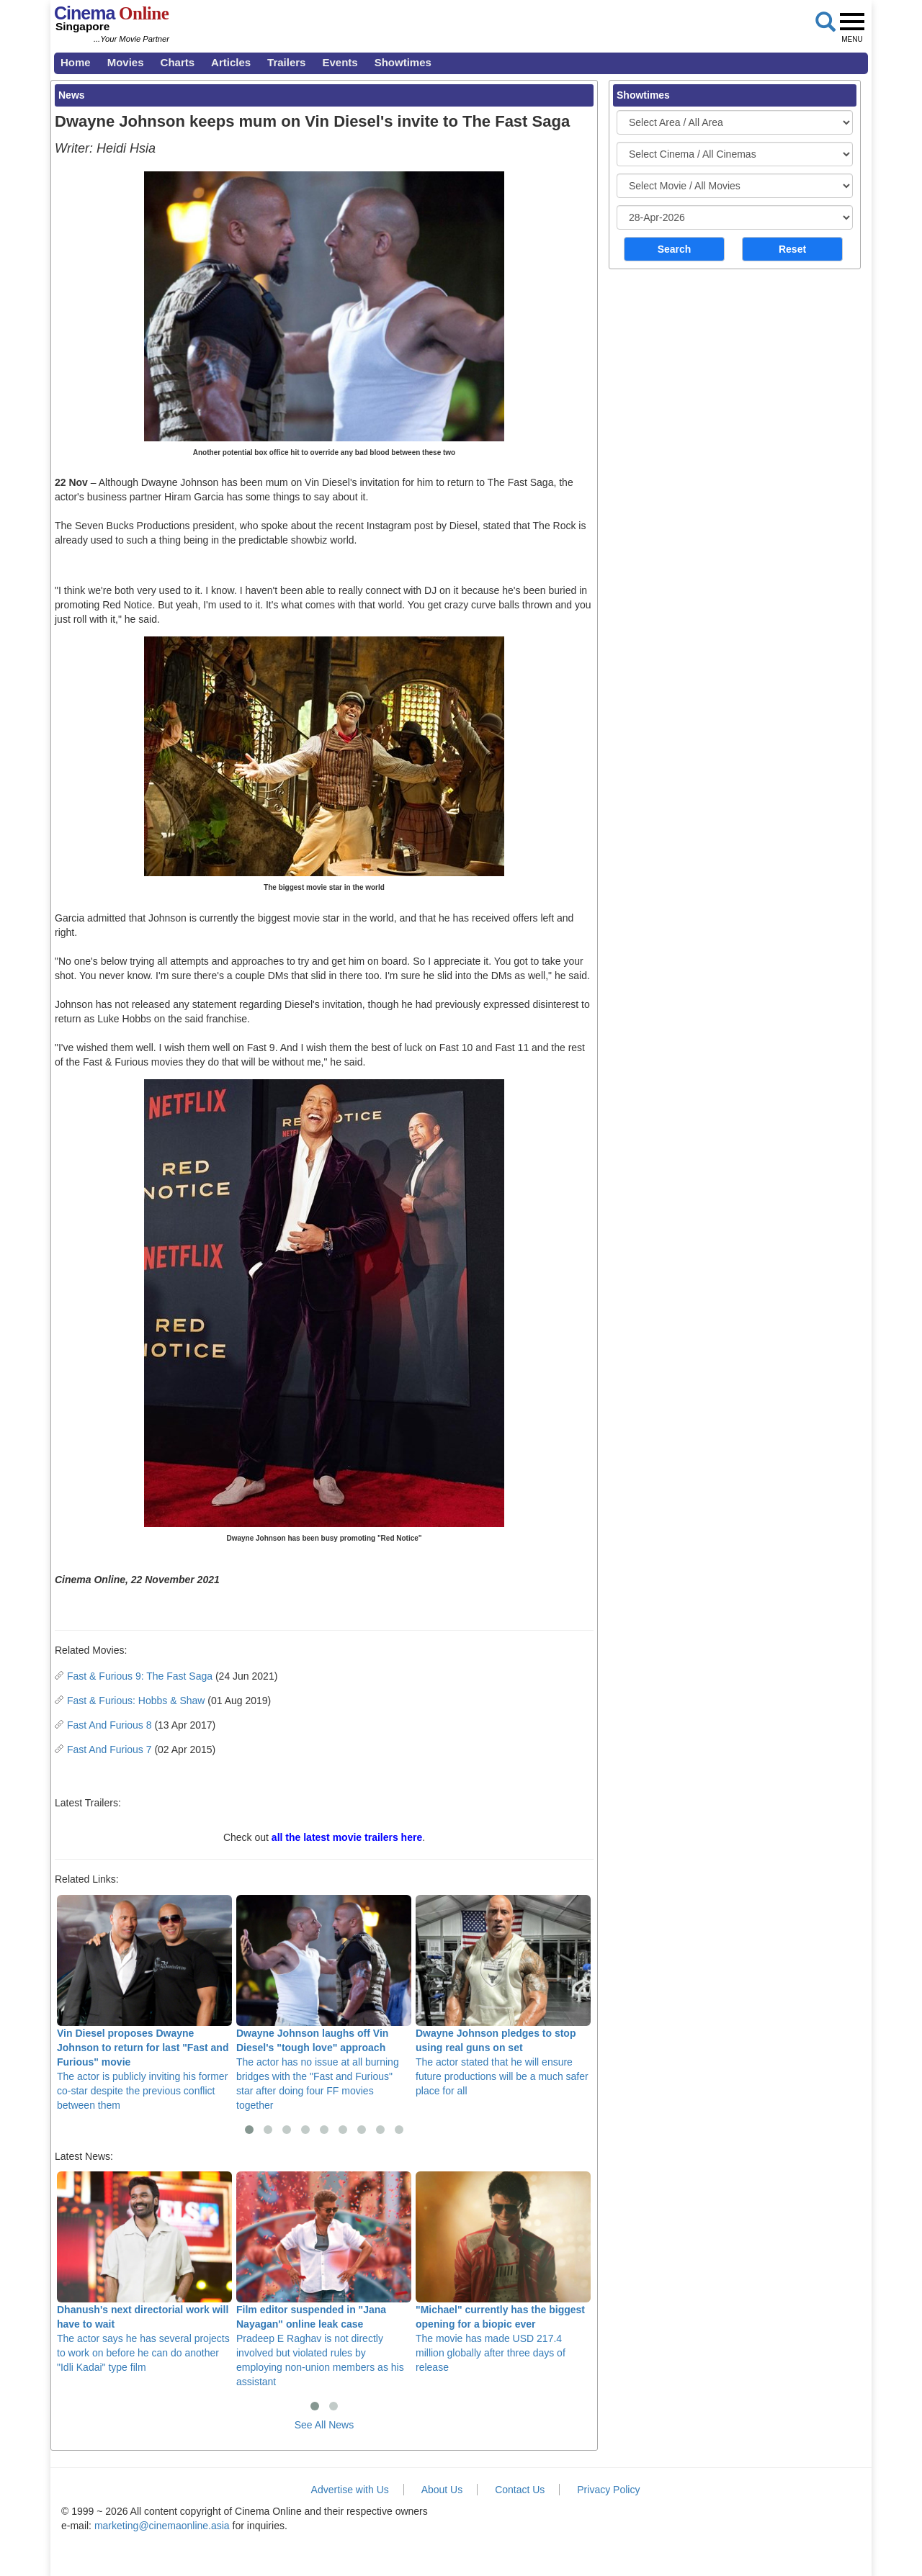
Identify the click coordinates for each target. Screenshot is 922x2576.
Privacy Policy (608, 2489)
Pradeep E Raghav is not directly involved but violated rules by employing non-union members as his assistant (323, 2279)
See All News (324, 2425)
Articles (231, 62)
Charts (178, 62)
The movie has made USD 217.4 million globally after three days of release (503, 2272)
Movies (125, 62)
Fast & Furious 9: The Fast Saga (139, 1676)
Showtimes (403, 62)
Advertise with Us (350, 2489)
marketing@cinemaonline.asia (162, 2525)
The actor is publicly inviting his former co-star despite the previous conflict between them (144, 2003)
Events (339, 62)
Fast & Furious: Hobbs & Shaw (136, 1700)
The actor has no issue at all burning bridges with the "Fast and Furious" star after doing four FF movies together (323, 2003)
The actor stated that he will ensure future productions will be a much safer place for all (503, 1996)
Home (76, 62)
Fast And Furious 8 (109, 1725)
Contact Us (520, 2489)
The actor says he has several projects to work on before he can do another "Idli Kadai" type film (144, 2272)
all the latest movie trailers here (347, 1837)
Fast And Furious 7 (109, 1749)
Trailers (286, 62)
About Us (442, 2489)
